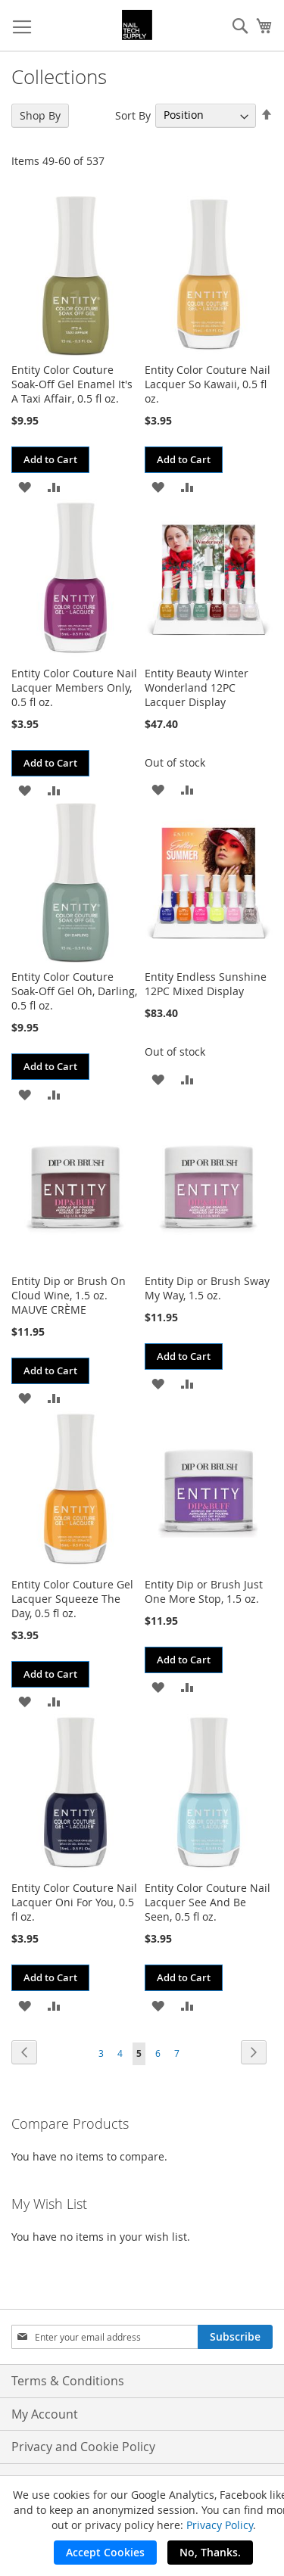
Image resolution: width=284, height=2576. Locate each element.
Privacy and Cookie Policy (83, 2446)
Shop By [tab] (40, 115)
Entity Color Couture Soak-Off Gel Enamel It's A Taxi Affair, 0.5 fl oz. (72, 384)
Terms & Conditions (67, 2380)
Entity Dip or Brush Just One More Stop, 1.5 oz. (204, 1591)
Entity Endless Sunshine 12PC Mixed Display (206, 983)
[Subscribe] (235, 2337)
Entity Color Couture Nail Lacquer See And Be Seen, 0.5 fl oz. (207, 1902)
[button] (24, 486)
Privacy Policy (219, 2525)
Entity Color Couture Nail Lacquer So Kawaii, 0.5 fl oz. (207, 384)
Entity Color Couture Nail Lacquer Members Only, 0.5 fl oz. (74, 687)
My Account (44, 2414)
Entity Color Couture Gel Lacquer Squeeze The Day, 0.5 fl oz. (72, 1598)
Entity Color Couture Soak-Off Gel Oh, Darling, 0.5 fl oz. (74, 991)
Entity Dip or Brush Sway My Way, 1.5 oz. (207, 1288)
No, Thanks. (210, 2552)
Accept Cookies (105, 2552)
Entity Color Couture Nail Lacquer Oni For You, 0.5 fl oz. (74, 1902)
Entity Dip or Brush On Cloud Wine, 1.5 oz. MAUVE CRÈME (68, 1295)
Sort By (133, 114)
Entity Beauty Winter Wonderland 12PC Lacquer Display (196, 687)
